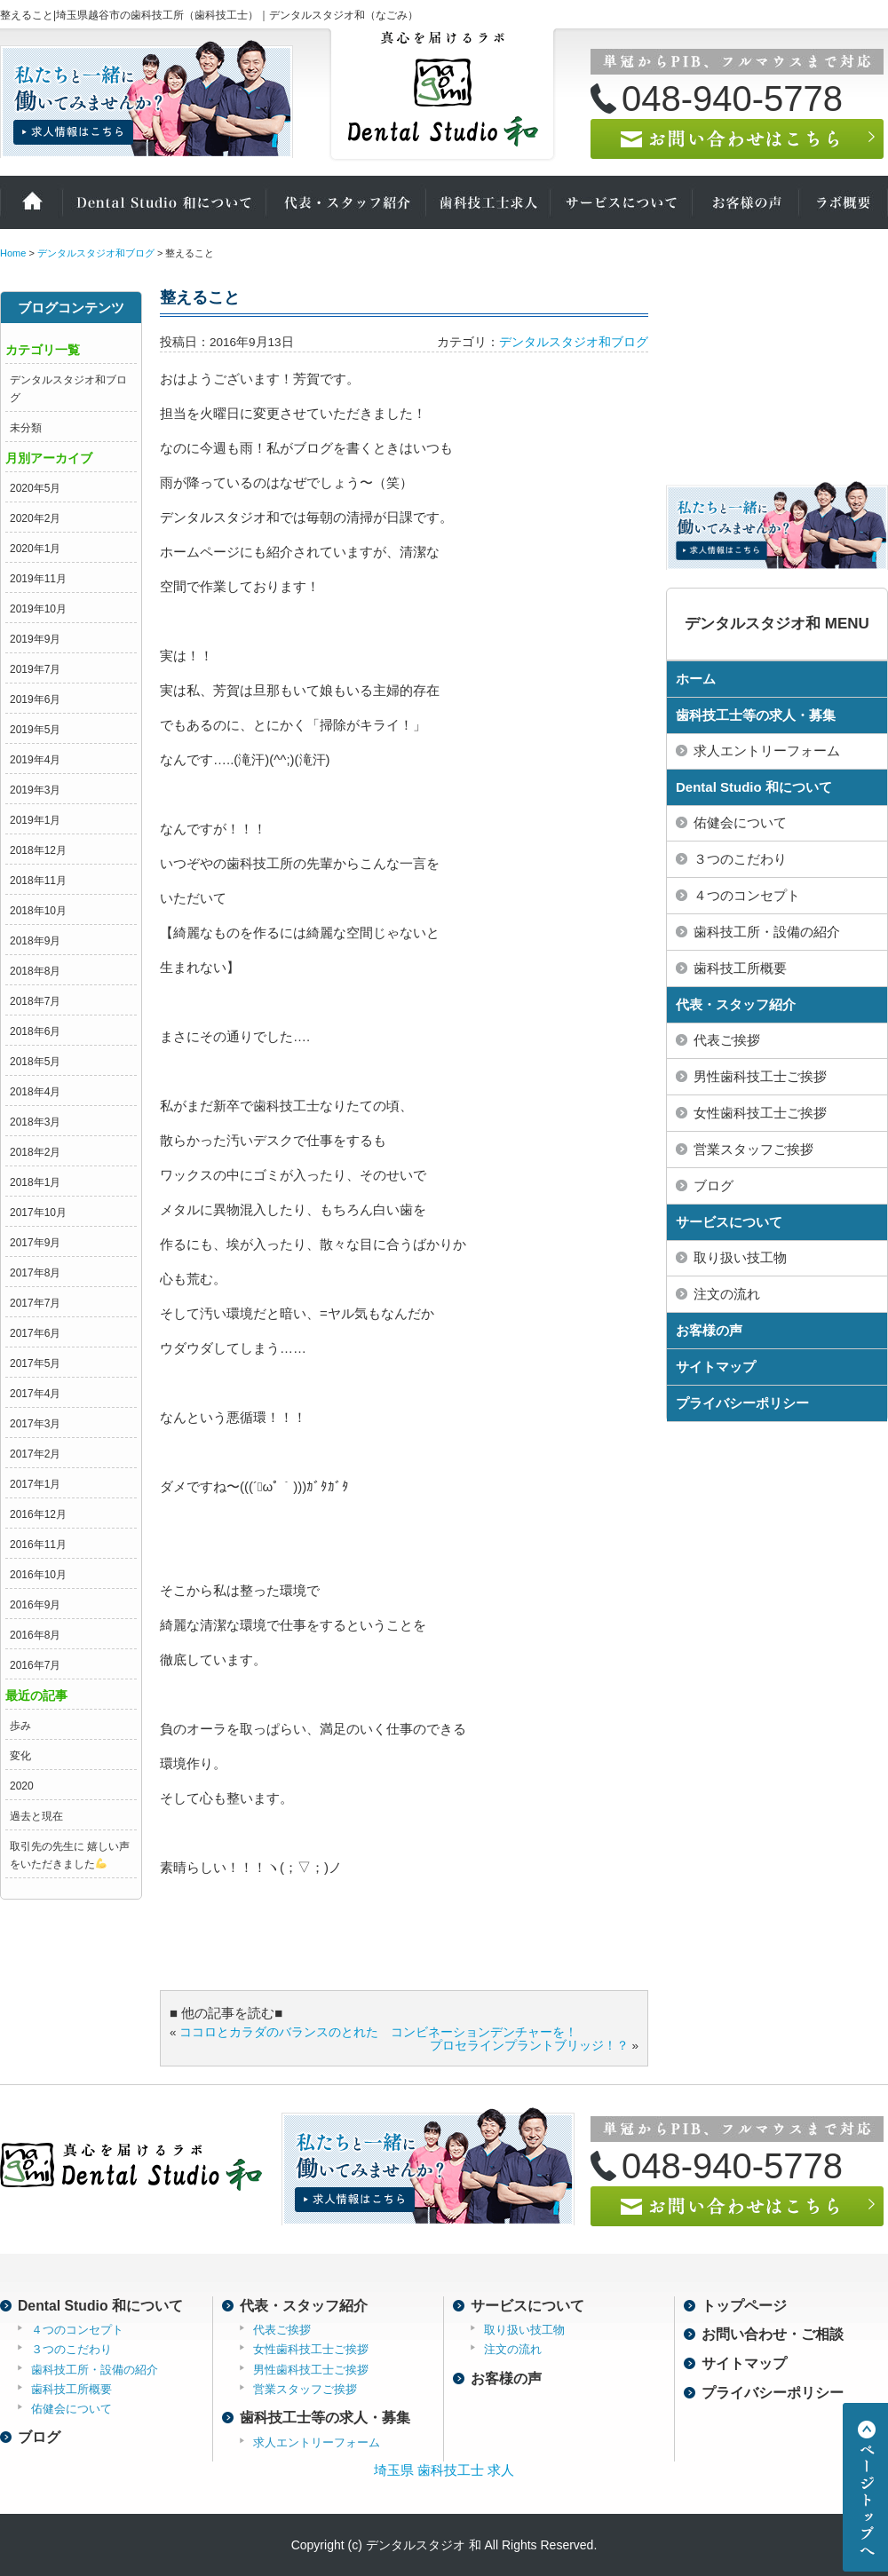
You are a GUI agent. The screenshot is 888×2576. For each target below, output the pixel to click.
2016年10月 (38, 1575)
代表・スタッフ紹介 (346, 202)
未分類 (26, 428)
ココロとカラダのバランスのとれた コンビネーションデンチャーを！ (378, 2032)
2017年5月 (35, 1363)
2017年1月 (35, 1484)
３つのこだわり (71, 2349)
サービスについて (622, 202)
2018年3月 (35, 1122)
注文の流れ (513, 2349)
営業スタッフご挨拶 (305, 2389)
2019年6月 (35, 699)
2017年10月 (38, 1212)
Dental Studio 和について (164, 202)
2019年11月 (38, 579)
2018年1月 (35, 1182)
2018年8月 (35, 971)
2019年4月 (35, 760)
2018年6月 (35, 1031)
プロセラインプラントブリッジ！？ (529, 2045)
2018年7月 (35, 1001)
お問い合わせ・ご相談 (773, 2334)
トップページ (744, 2305)
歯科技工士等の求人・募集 (756, 715)
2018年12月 (38, 850)
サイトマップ (716, 1366)
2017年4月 (35, 1393)
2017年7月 (35, 1303)
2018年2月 (35, 1152)
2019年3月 (35, 790)
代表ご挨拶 (282, 2329)
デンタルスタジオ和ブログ (573, 342)
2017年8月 (35, 1273)
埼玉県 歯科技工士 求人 (444, 2469)
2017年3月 (35, 1424)
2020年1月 (35, 548)
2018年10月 (38, 911)
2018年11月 (38, 880)
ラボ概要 (843, 202)
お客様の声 (746, 202)
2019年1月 (35, 820)
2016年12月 (38, 1514)
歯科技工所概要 (71, 2389)
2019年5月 (35, 729)
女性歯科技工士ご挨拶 (311, 2349)
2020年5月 (35, 488)
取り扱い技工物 (524, 2329)
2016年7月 (35, 1665)
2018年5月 (35, 1061)
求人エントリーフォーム (316, 2442)
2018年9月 (35, 941)
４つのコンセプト (77, 2329)
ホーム (31, 202)
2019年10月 (38, 609)
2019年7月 (35, 669)
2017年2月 (35, 1454)
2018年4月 (35, 1092)
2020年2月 (35, 518)
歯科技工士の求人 (488, 202)
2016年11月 (38, 1544)
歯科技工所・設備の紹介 (94, 2369)
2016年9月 (35, 1605)
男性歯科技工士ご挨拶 (311, 2369)
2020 (22, 1786)
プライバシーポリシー (742, 1402)
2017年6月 (35, 1333)
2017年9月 (35, 1243)
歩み (20, 1725)
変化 (20, 1756)
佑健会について (71, 2408)
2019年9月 (35, 639)
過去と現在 (36, 1816)
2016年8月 (35, 1635)
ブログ (39, 2437)
